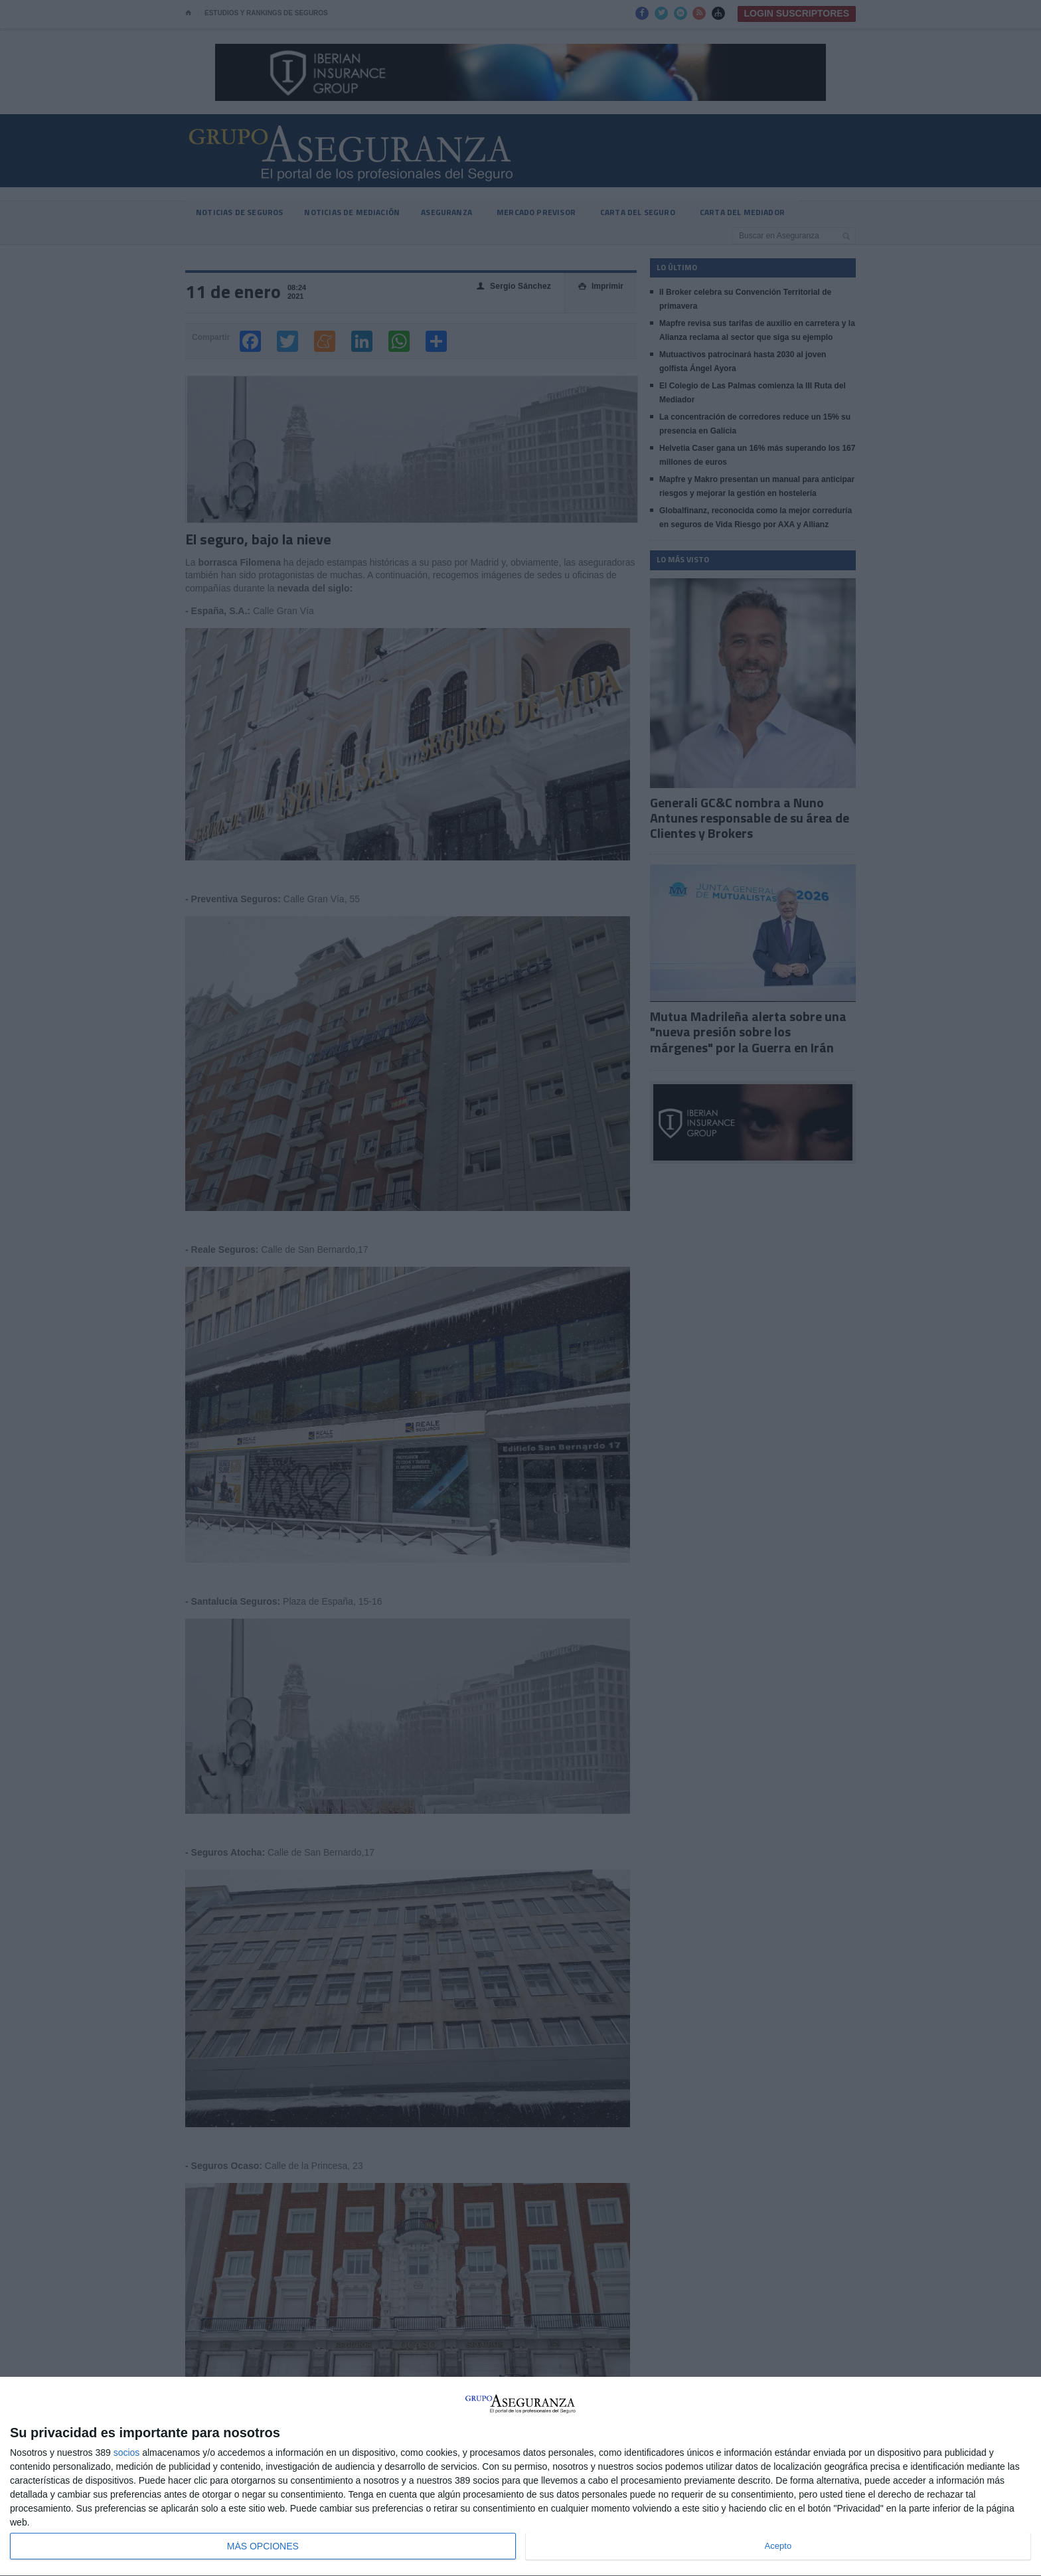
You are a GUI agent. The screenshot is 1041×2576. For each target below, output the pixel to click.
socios (127, 2452)
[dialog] (520, 2476)
